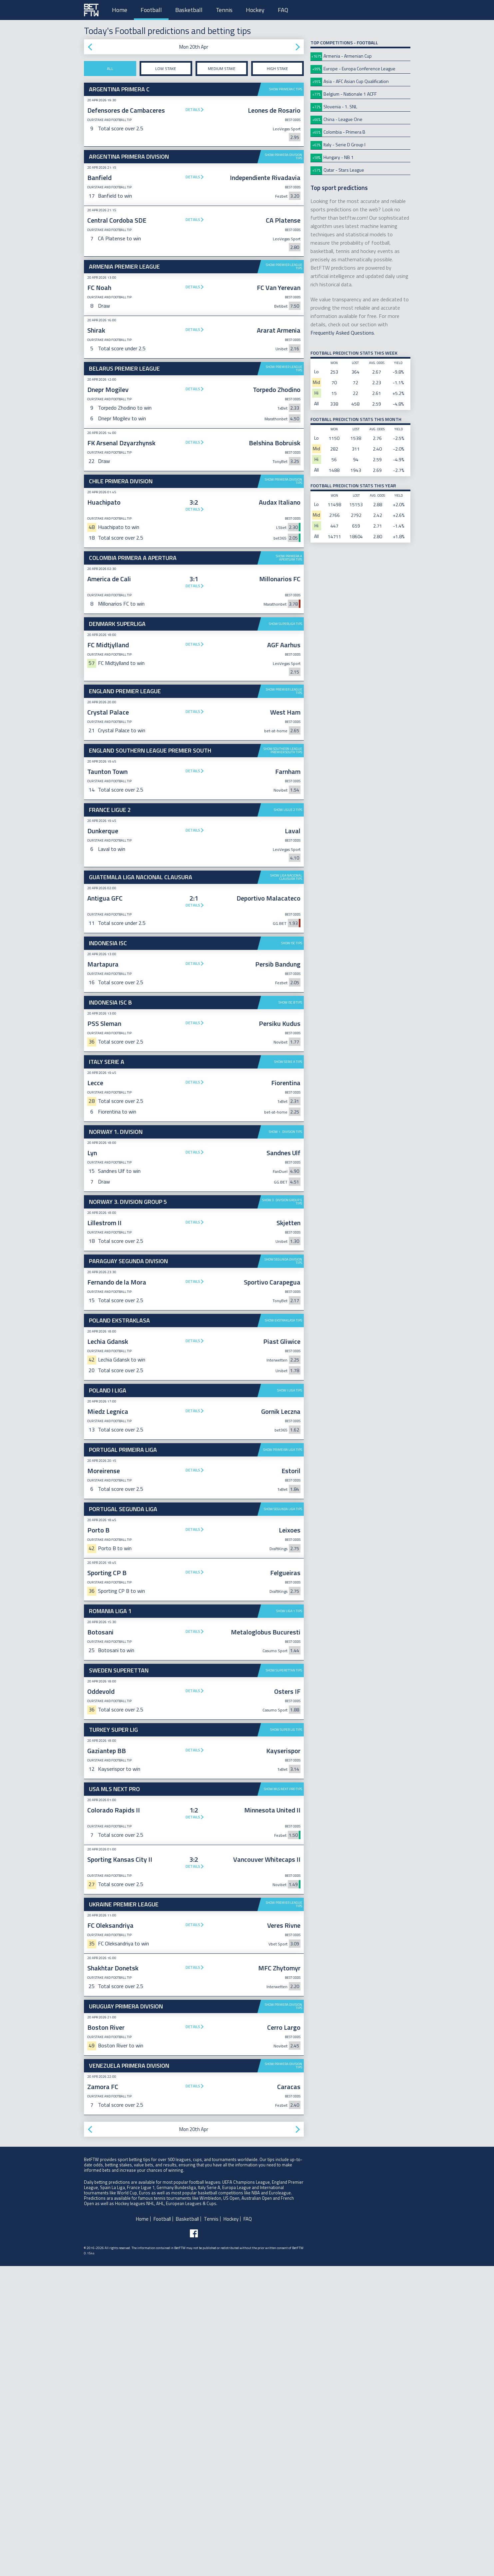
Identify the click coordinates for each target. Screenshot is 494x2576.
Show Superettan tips (284, 1773)
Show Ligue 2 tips (288, 809)
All (110, 68)
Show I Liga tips (289, 1493)
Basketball (189, 9)
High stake (277, 68)
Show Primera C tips (285, 89)
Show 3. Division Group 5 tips (282, 1305)
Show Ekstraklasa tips (283, 1423)
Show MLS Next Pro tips (283, 1892)
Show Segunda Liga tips (283, 1612)
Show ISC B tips (290, 1105)
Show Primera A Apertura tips (289, 558)
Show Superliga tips (285, 623)
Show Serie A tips (288, 1165)
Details (193, 109)
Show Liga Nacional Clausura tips (286, 877)
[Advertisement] (194, 986)
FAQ (283, 9)
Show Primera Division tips (283, 156)
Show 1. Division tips (285, 1235)
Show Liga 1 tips (289, 1714)
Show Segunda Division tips (283, 1364)
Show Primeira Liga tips (282, 1552)
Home (119, 9)
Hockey (255, 9)
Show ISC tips (291, 1046)
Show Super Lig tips (286, 1832)
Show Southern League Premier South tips (282, 750)
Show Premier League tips (284, 266)
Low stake (165, 68)
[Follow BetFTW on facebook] (194, 2336)
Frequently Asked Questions (342, 333)
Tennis (224, 9)
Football (151, 9)
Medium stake (222, 68)
